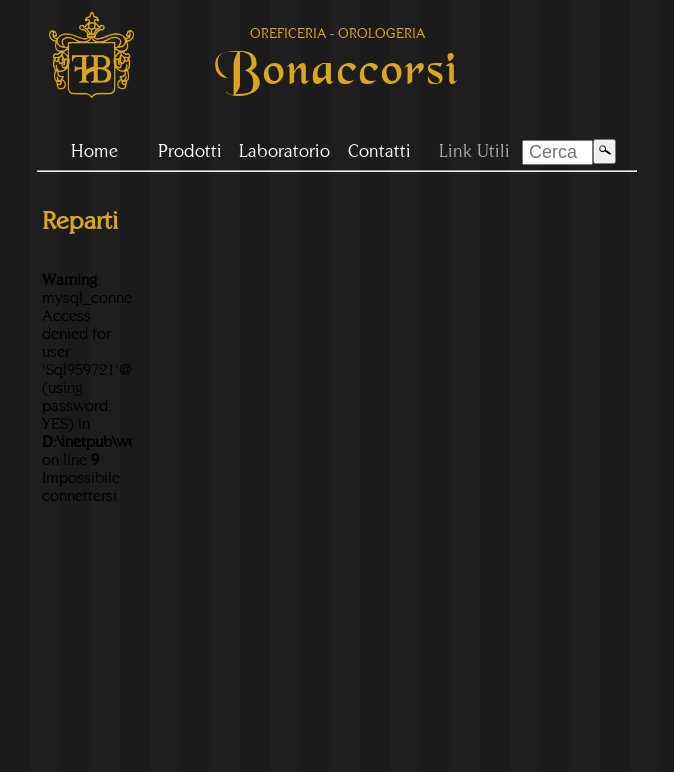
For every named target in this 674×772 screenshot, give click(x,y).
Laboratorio (284, 150)
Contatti (379, 150)
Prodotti (190, 150)
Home (94, 150)
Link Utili (474, 150)
